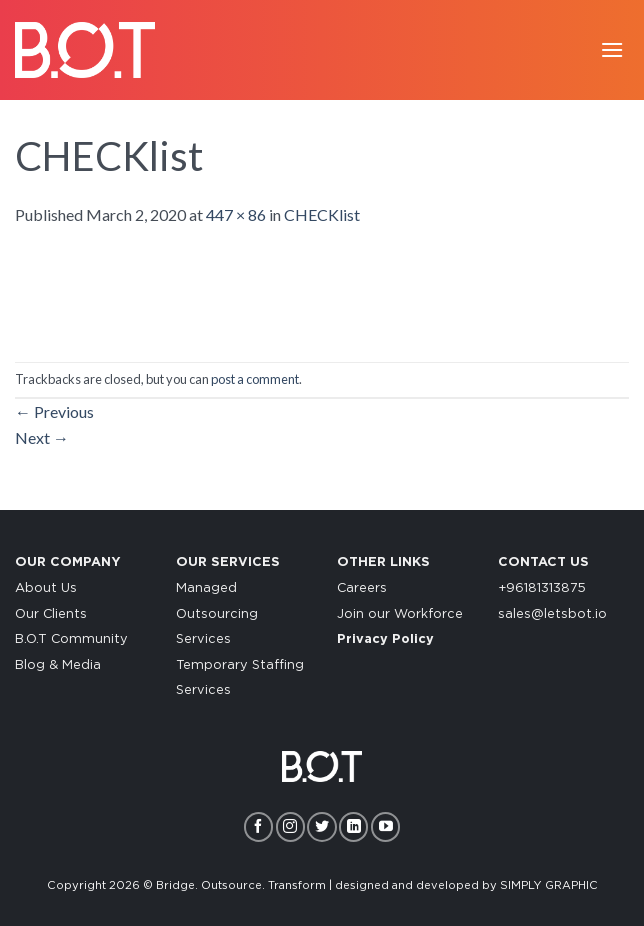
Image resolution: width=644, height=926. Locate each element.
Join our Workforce (400, 614)
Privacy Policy (385, 639)
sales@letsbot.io (552, 614)
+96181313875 (542, 588)
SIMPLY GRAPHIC (549, 885)
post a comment (255, 379)
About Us (46, 588)
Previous (54, 411)
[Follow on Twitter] (321, 826)
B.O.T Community (71, 639)
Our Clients (51, 614)
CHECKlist (322, 214)
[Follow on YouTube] (385, 826)
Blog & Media (58, 665)
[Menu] (612, 49)
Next (42, 437)
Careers (362, 588)
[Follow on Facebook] (258, 826)
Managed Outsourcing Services (217, 614)
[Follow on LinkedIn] (353, 826)
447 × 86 (236, 214)
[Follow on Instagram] (290, 826)
